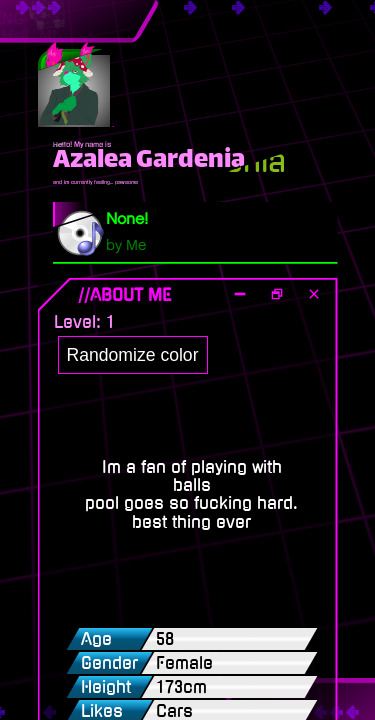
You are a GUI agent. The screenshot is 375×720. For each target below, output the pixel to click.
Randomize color (133, 355)
